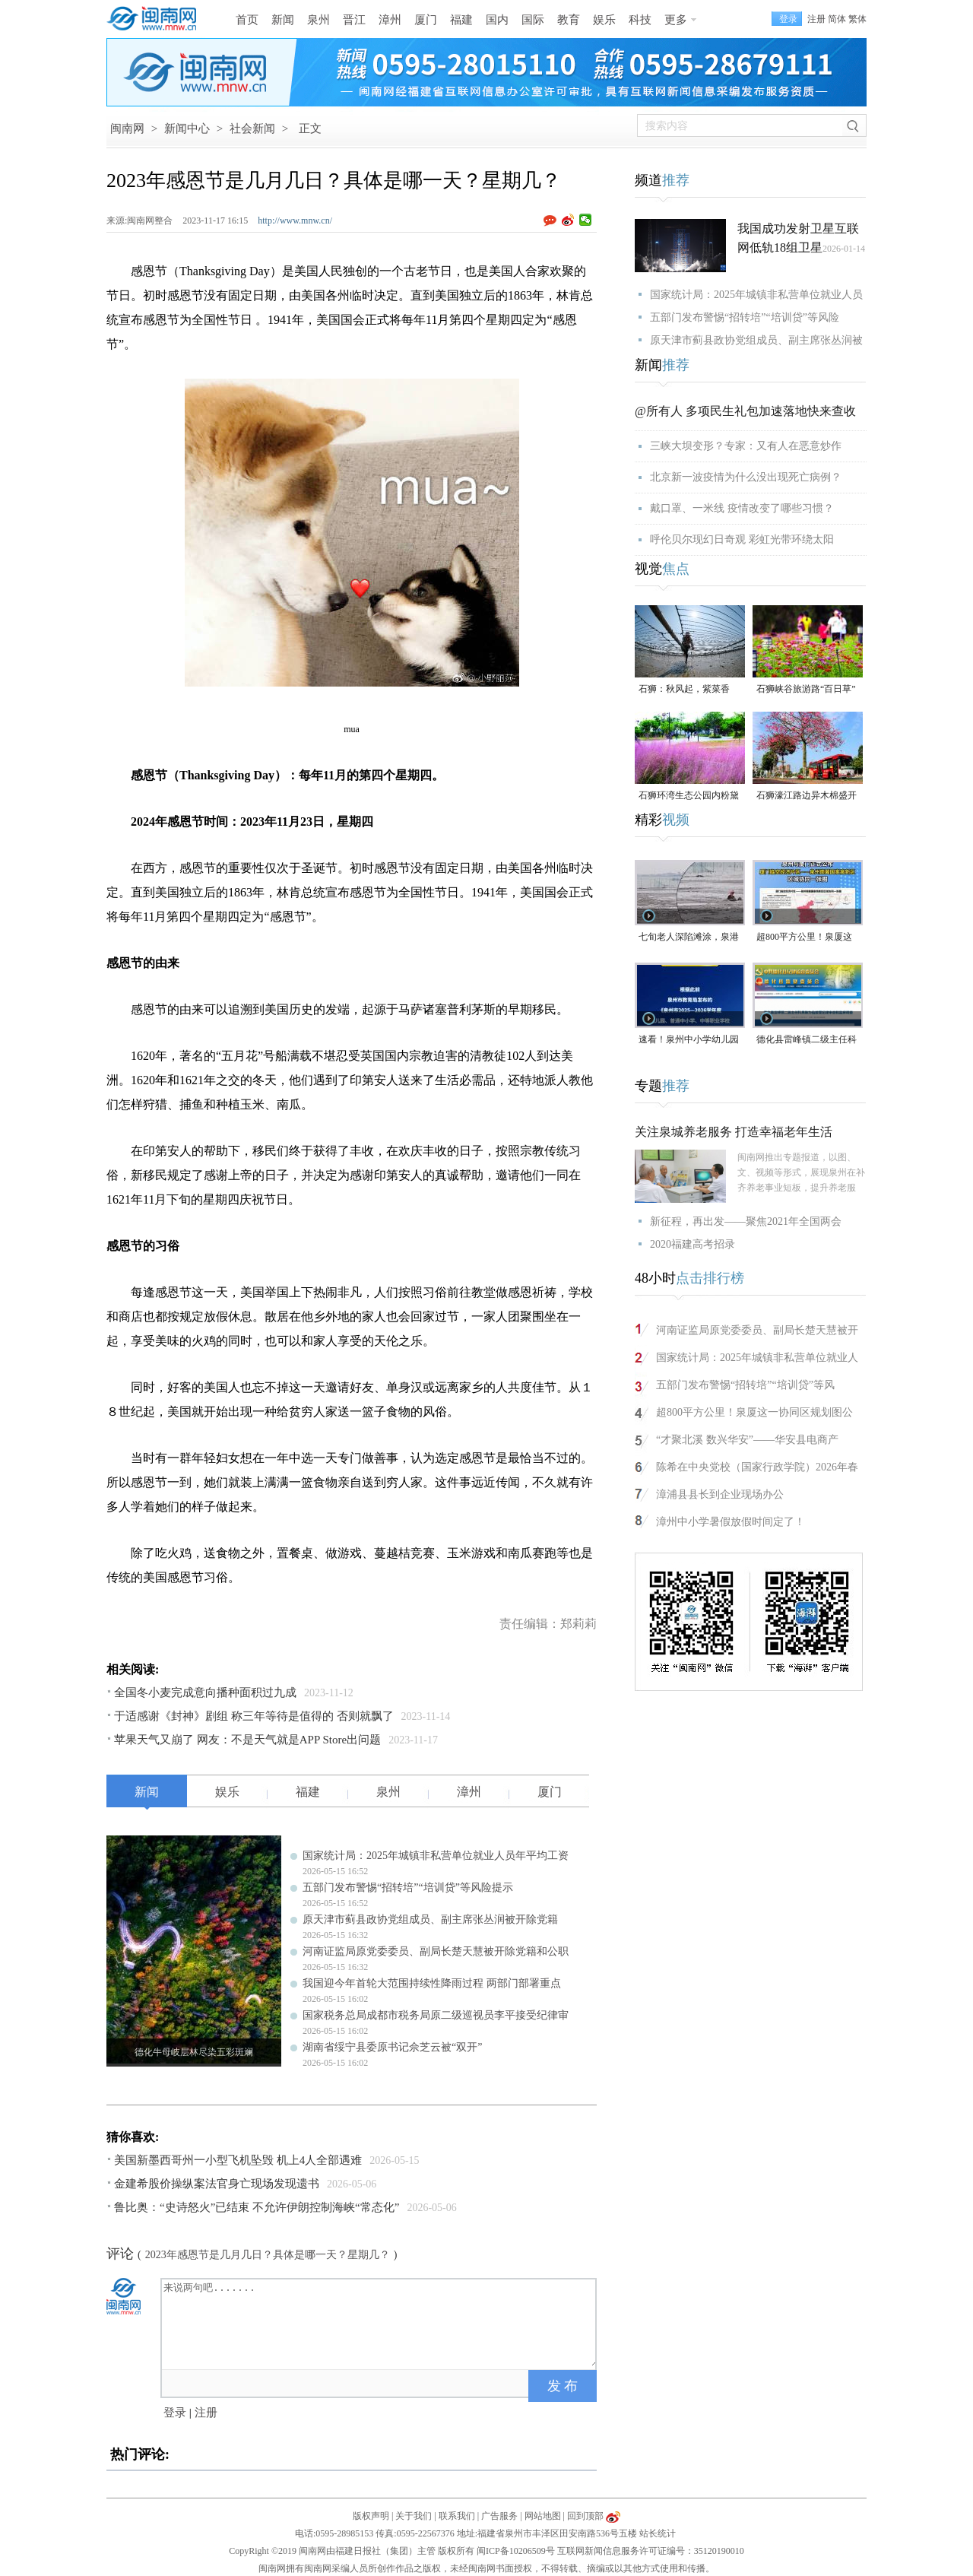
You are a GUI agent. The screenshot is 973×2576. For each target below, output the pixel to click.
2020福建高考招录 (692, 1244)
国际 (532, 20)
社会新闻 (252, 128)
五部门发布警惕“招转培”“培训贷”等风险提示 (408, 1887)
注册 (816, 19)
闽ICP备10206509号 (516, 2551)
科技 (640, 20)
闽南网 (127, 128)
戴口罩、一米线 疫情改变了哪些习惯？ (742, 508)
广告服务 (499, 2516)
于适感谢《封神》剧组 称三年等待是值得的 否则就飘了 (254, 1716)
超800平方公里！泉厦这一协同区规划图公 (754, 1412)
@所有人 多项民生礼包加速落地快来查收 (745, 410)
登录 (174, 2412)
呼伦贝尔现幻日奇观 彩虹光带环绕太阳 (742, 539)
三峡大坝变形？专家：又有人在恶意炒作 (745, 446)
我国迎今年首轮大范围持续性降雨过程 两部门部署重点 (432, 1983)
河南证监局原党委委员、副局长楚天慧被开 (757, 1330)
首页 (247, 20)
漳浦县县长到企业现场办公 (720, 1494)
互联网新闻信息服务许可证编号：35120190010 (650, 2551)
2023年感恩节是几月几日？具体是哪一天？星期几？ (267, 2254)
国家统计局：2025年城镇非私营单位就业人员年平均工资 (436, 1855)
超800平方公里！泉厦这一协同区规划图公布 (804, 937)
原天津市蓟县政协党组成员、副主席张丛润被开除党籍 (430, 1919)
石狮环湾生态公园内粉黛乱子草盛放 (689, 796)
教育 (568, 20)
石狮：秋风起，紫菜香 (684, 689)
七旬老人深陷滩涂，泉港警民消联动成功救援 (689, 937)
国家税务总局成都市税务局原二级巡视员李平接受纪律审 (436, 2015)
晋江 (354, 20)
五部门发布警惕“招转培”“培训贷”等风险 (744, 317)
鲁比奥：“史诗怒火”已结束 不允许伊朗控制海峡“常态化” (256, 2207)
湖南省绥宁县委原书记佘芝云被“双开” (392, 2047)
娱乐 (604, 20)
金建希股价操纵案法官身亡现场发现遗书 (216, 2184)
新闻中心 (187, 128)
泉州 (318, 20)
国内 (497, 20)
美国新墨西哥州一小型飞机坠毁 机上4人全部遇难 (238, 2160)
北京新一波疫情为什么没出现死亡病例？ (745, 477)
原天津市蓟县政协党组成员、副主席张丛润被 (756, 340)
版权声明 (371, 2516)
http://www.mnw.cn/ (295, 220)
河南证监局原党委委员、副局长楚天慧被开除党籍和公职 (436, 1951)
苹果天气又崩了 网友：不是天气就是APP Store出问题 (247, 1740)
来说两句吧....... (380, 2322)
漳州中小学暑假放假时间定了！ (730, 1522)
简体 (837, 19)
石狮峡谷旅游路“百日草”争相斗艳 (806, 690)
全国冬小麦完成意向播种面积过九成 (205, 1692)
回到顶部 (585, 2516)
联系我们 (457, 2516)
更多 (675, 20)
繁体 (857, 19)
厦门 (425, 20)
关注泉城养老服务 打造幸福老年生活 (733, 1131)
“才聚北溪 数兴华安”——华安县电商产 (747, 1439)
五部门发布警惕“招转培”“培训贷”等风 (745, 1385)
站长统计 (657, 2533)
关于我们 (413, 2516)
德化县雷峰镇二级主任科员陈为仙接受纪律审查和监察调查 (806, 1040)
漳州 (390, 20)
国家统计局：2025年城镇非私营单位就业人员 (756, 294)
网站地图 (543, 2516)
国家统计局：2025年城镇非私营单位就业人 (757, 1357)
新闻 (282, 20)
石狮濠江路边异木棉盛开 (806, 795)
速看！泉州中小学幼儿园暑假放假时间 (689, 1040)
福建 (461, 20)
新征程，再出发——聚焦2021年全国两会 (745, 1221)
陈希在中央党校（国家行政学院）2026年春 (757, 1467)
